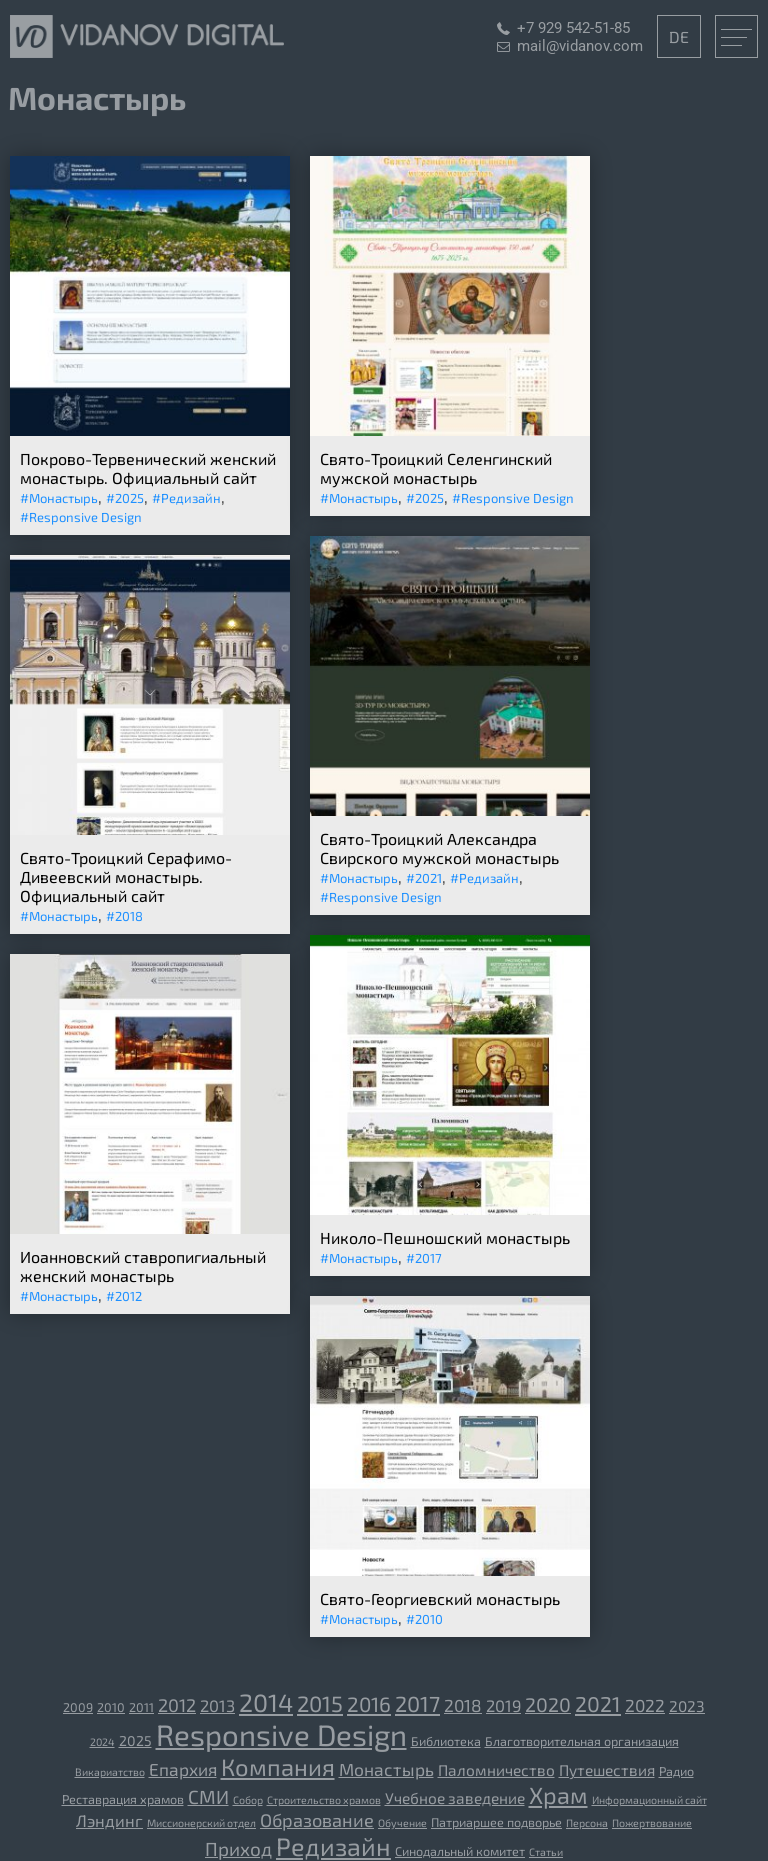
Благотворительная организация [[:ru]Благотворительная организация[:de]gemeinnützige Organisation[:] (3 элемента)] (582, 1741)
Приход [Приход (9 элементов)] (238, 1848)
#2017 (424, 1258)
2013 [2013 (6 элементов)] (217, 1705)
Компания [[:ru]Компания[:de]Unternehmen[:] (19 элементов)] (278, 1766)
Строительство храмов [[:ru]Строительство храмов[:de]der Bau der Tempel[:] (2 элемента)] (324, 1799)
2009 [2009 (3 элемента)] (78, 1707)
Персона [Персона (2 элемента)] (587, 1822)
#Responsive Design (81, 517)
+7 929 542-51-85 (573, 28)
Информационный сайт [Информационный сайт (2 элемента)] (649, 1799)
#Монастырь (59, 498)
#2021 (424, 878)
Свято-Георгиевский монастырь (440, 1598)
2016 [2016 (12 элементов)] (369, 1703)
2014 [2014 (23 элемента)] (266, 1702)
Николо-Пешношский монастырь (445, 1237)
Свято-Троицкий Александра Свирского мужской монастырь (439, 848)
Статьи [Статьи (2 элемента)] (546, 1851)
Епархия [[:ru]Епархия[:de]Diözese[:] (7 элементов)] (183, 1769)
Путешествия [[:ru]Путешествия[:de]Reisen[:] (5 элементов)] (607, 1770)
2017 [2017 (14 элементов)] (417, 1703)
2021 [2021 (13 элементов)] (598, 1703)
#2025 (125, 498)
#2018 (124, 916)
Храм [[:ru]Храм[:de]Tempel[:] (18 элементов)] (558, 1795)
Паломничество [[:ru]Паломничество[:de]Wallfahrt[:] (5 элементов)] (496, 1770)
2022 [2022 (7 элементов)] (645, 1705)
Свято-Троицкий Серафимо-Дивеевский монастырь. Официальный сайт (126, 876)
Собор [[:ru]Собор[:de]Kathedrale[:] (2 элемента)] (248, 1799)
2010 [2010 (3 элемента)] (111, 1707)
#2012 (124, 1296)
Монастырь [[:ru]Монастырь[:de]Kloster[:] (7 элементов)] (386, 1769)
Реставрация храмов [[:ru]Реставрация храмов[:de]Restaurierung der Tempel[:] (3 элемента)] (123, 1799)
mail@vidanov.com (580, 46)
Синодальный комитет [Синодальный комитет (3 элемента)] (460, 1851)
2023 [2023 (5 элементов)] (687, 1706)
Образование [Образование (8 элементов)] (317, 1820)
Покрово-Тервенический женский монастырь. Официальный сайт (148, 468)
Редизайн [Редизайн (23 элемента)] (333, 1846)
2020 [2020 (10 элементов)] (548, 1704)
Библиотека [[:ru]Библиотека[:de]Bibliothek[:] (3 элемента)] (446, 1741)
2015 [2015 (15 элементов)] (320, 1703)
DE (679, 36)
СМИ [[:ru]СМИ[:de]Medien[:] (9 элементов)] (208, 1796)
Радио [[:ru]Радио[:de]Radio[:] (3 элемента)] (676, 1771)
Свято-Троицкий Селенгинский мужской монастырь (436, 468)
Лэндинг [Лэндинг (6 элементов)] (109, 1820)
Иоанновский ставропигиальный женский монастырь (143, 1266)
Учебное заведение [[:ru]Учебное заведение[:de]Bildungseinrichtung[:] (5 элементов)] (455, 1798)
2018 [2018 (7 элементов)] (463, 1705)
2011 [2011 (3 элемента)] (141, 1707)
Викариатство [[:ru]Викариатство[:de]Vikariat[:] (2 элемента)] (110, 1771)
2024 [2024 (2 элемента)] (102, 1741)
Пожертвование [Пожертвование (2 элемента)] (652, 1822)
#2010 (424, 1619)
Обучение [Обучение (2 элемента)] (402, 1822)
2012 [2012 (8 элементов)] (177, 1705)
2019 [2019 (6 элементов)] (503, 1705)
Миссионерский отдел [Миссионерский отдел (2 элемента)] (201, 1822)
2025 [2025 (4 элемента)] (135, 1740)
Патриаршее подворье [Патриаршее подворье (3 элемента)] (496, 1822)
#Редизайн (186, 498)
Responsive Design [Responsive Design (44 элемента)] (281, 1734)
